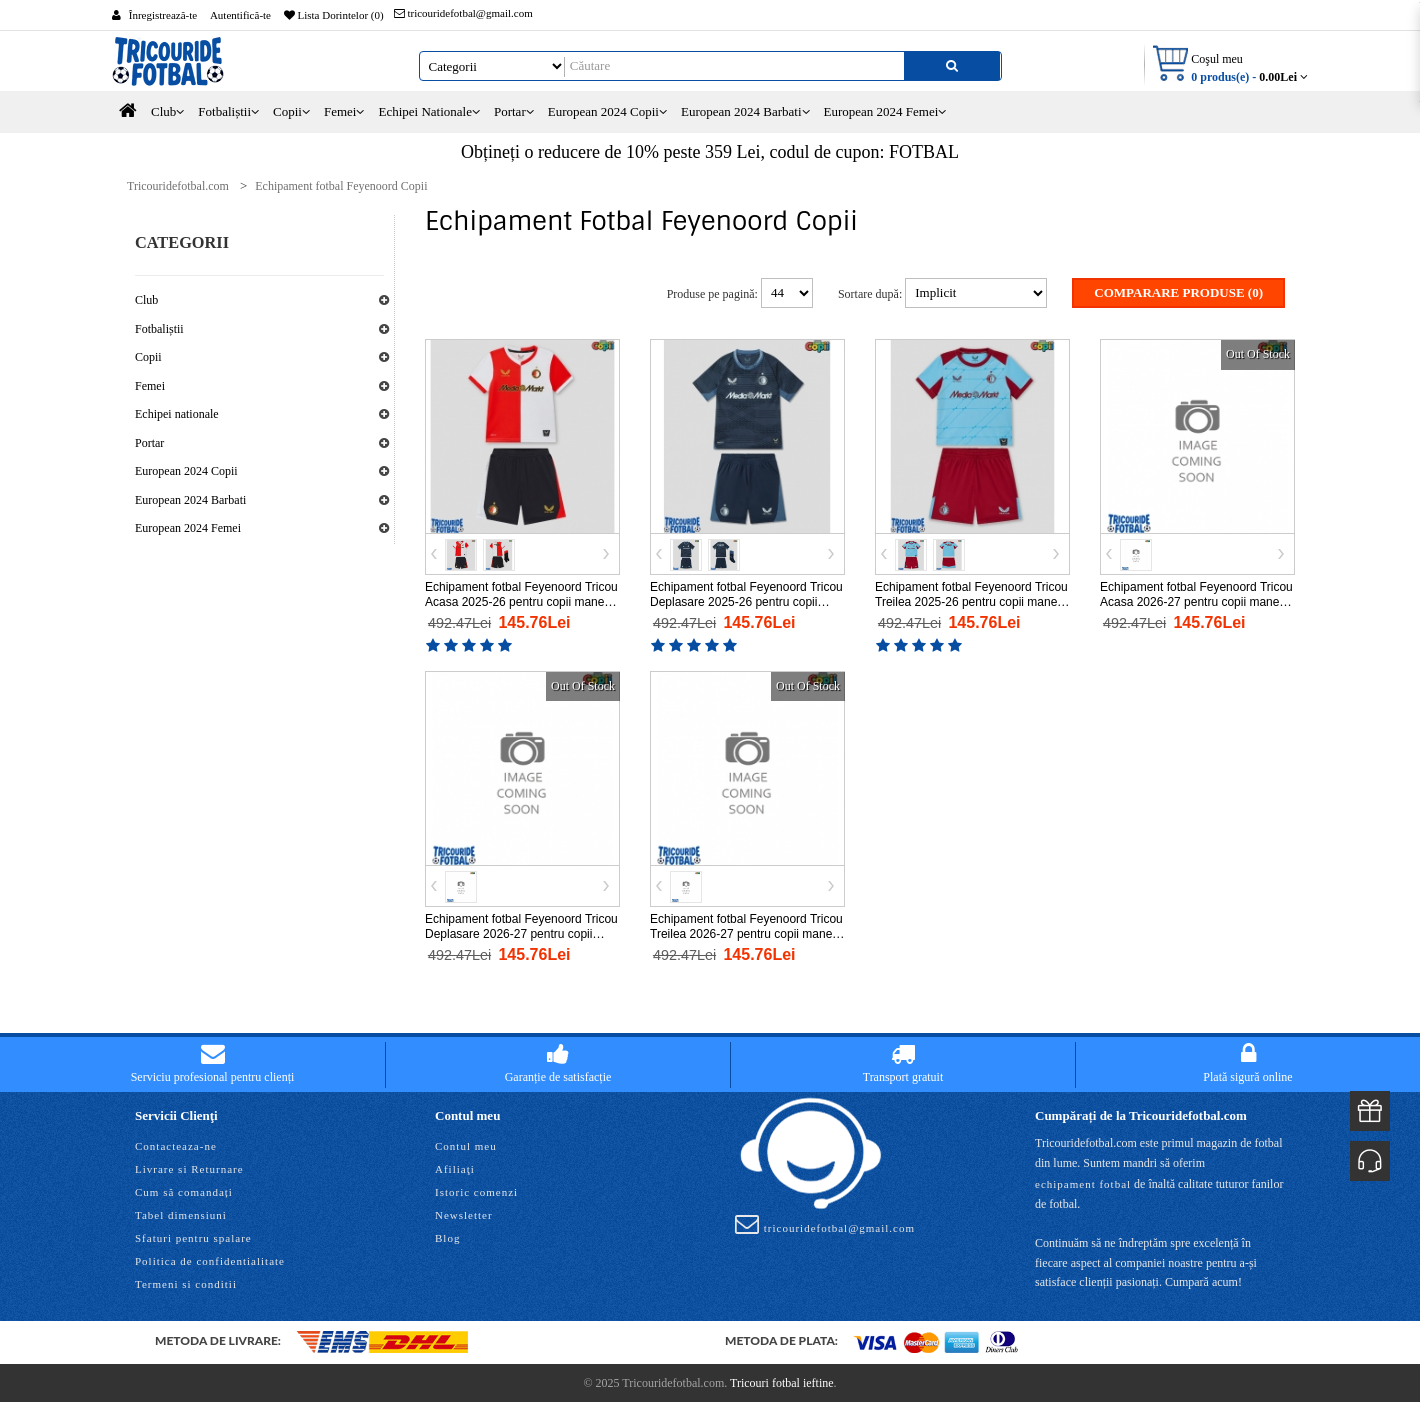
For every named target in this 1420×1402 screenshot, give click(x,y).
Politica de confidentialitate (210, 1260)
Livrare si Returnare (189, 1168)
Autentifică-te (240, 15)
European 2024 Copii (186, 471)
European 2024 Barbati (190, 500)
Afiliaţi (455, 1168)
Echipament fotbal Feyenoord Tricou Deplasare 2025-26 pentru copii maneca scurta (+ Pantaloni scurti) (746, 601)
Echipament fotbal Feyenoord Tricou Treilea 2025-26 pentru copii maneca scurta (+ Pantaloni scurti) (972, 601)
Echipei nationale (177, 414)
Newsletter (464, 1214)
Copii (148, 357)
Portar (149, 443)
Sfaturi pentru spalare (193, 1237)
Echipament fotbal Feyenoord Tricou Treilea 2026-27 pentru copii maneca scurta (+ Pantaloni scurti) (747, 932)
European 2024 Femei (188, 528)
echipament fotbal (1083, 1183)
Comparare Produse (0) (1178, 292)
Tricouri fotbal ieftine (782, 1382)
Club (146, 300)
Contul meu (466, 1145)
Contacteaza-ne (176, 1145)
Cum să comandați (184, 1191)
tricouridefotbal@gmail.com (463, 13)
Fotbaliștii (159, 329)
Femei (150, 386)
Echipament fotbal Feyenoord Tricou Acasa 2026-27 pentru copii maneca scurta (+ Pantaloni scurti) (1196, 601)
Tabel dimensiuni (181, 1214)
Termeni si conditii (186, 1283)
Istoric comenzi (476, 1191)
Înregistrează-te (163, 15)
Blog (447, 1237)
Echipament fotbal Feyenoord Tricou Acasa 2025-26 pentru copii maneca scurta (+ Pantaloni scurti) (521, 601)
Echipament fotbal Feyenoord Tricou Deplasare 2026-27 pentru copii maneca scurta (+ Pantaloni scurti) (521, 932)
